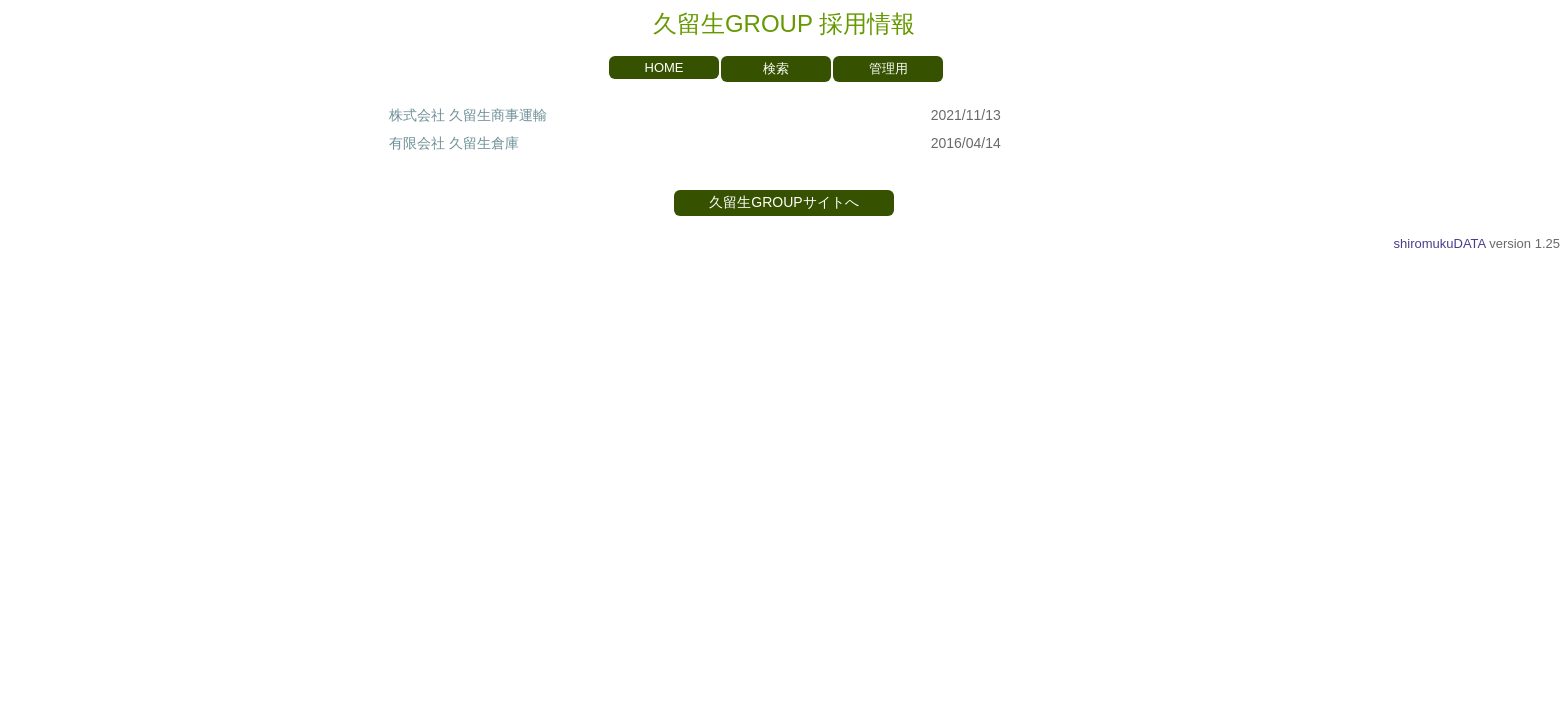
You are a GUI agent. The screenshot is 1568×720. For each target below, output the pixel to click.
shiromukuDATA (1440, 243)
